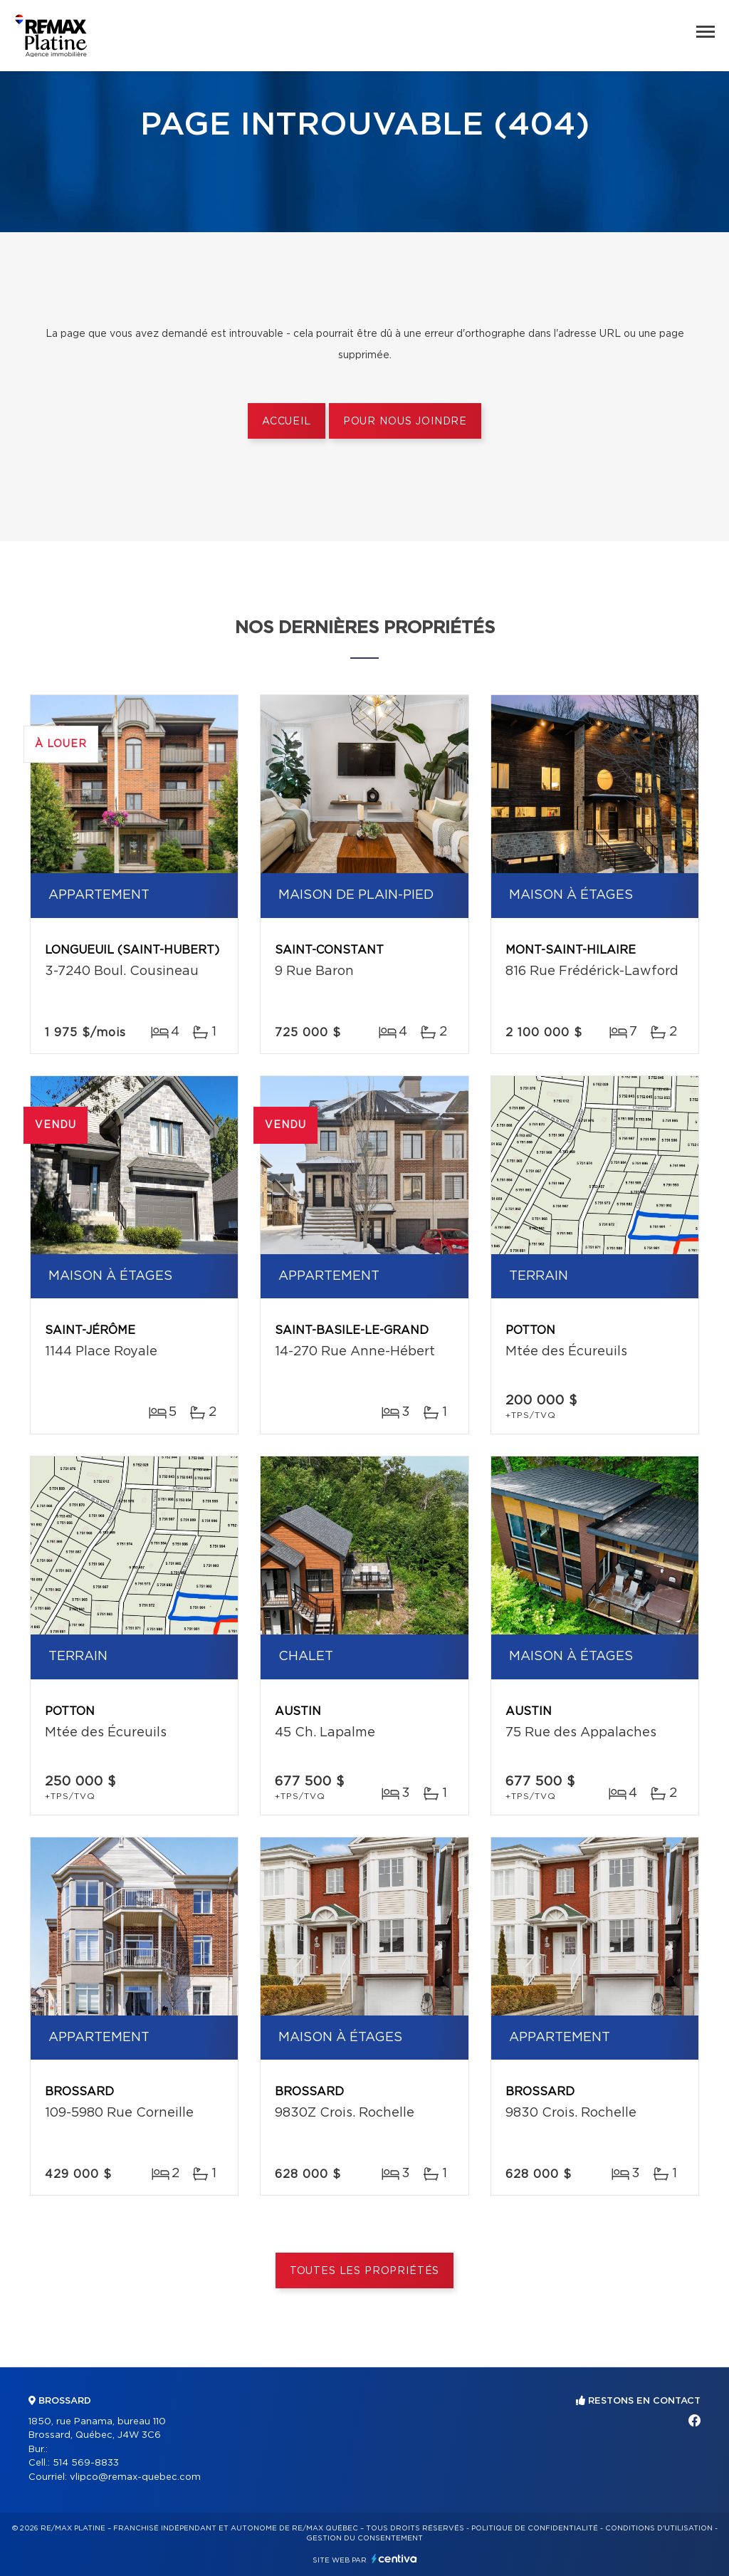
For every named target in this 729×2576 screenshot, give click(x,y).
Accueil (286, 422)
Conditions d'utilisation (659, 2528)
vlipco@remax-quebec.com (135, 2477)
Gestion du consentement (364, 2538)
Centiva (394, 2558)
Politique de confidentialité (534, 2528)
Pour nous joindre (405, 422)
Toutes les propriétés (365, 2271)
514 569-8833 (86, 2463)
